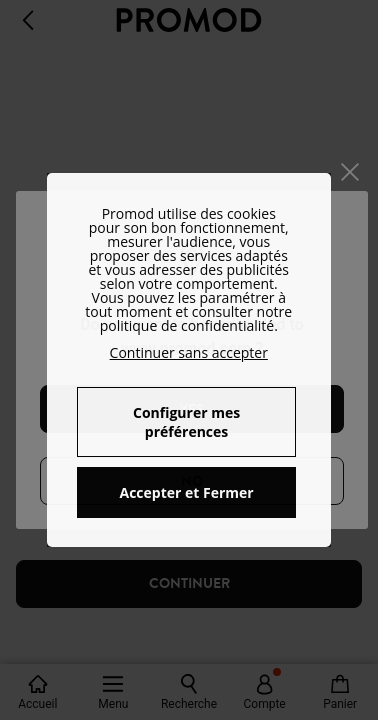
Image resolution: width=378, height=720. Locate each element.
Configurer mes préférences (186, 422)
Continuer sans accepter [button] (189, 352)
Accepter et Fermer (186, 492)
